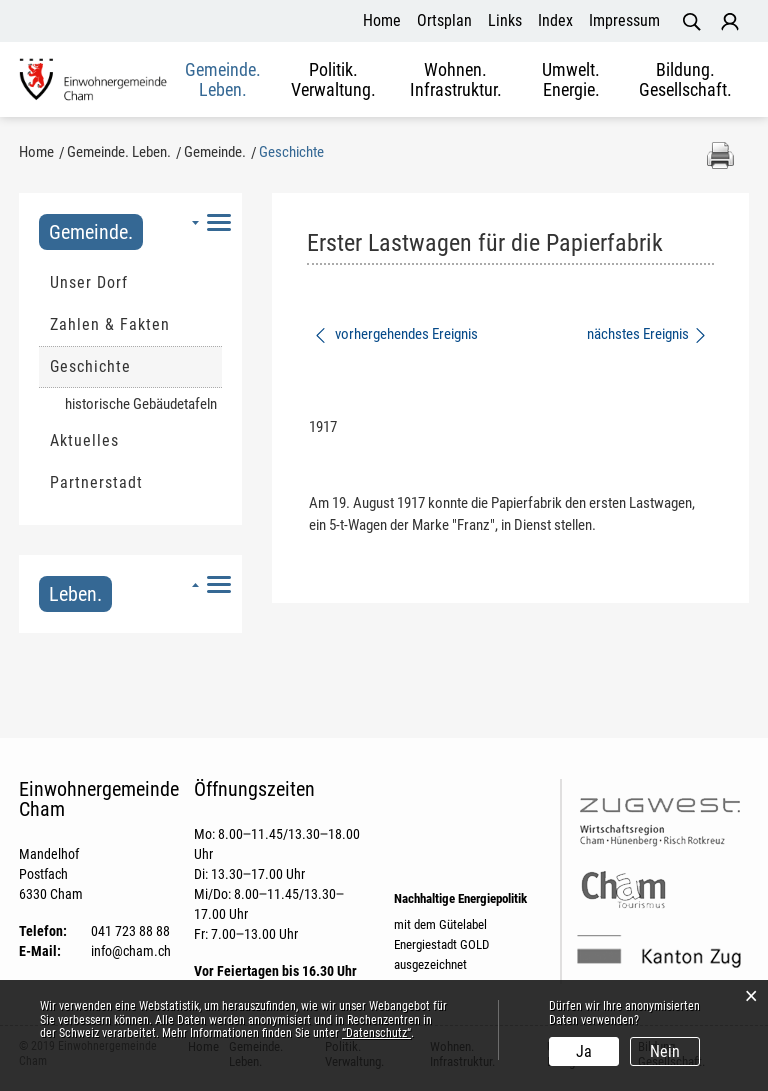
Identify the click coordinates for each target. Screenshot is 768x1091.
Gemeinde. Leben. (223, 80)
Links (505, 20)
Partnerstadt (96, 482)
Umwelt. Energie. (571, 80)
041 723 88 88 (130, 931)
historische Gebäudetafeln (141, 404)
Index (555, 20)
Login (730, 22)
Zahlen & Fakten (110, 324)
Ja (584, 1051)
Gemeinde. (91, 232)
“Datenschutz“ (376, 1033)
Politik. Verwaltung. (333, 80)
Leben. (75, 594)
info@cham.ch (131, 951)
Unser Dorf (89, 282)
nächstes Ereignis (647, 334)
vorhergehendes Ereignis (395, 334)
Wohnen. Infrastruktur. (456, 80)
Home (382, 20)
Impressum (624, 20)
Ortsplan (444, 20)
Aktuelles (84, 440)
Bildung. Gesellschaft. (685, 80)
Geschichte (136, 366)
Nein (665, 1051)
